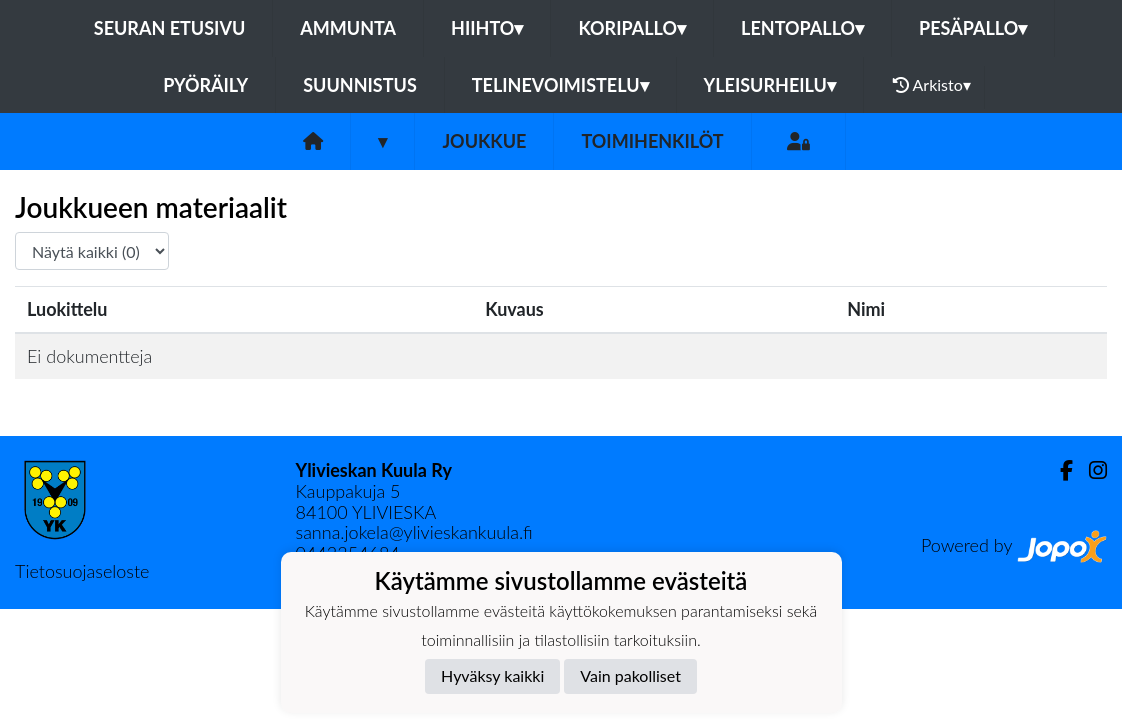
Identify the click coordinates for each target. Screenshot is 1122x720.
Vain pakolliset (630, 675)
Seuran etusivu (170, 28)
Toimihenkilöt (652, 141)
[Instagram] (1090, 470)
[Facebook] (1058, 470)
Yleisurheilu (770, 85)
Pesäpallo (973, 28)
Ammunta (348, 28)
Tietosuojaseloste (82, 571)
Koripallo (632, 28)
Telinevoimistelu (560, 85)
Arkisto (932, 85)
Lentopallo (802, 28)
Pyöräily (205, 85)
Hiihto (487, 28)
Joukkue (484, 141)
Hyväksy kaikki (492, 675)
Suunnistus (360, 85)
